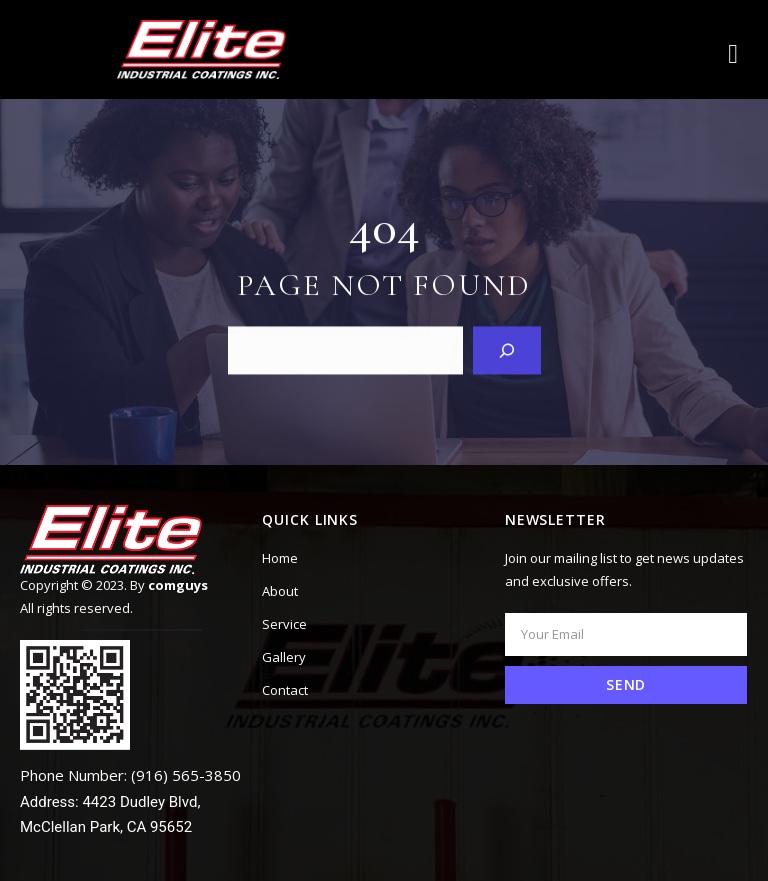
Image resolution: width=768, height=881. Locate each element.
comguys (178, 585)
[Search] (507, 350)
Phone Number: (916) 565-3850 (130, 775)
